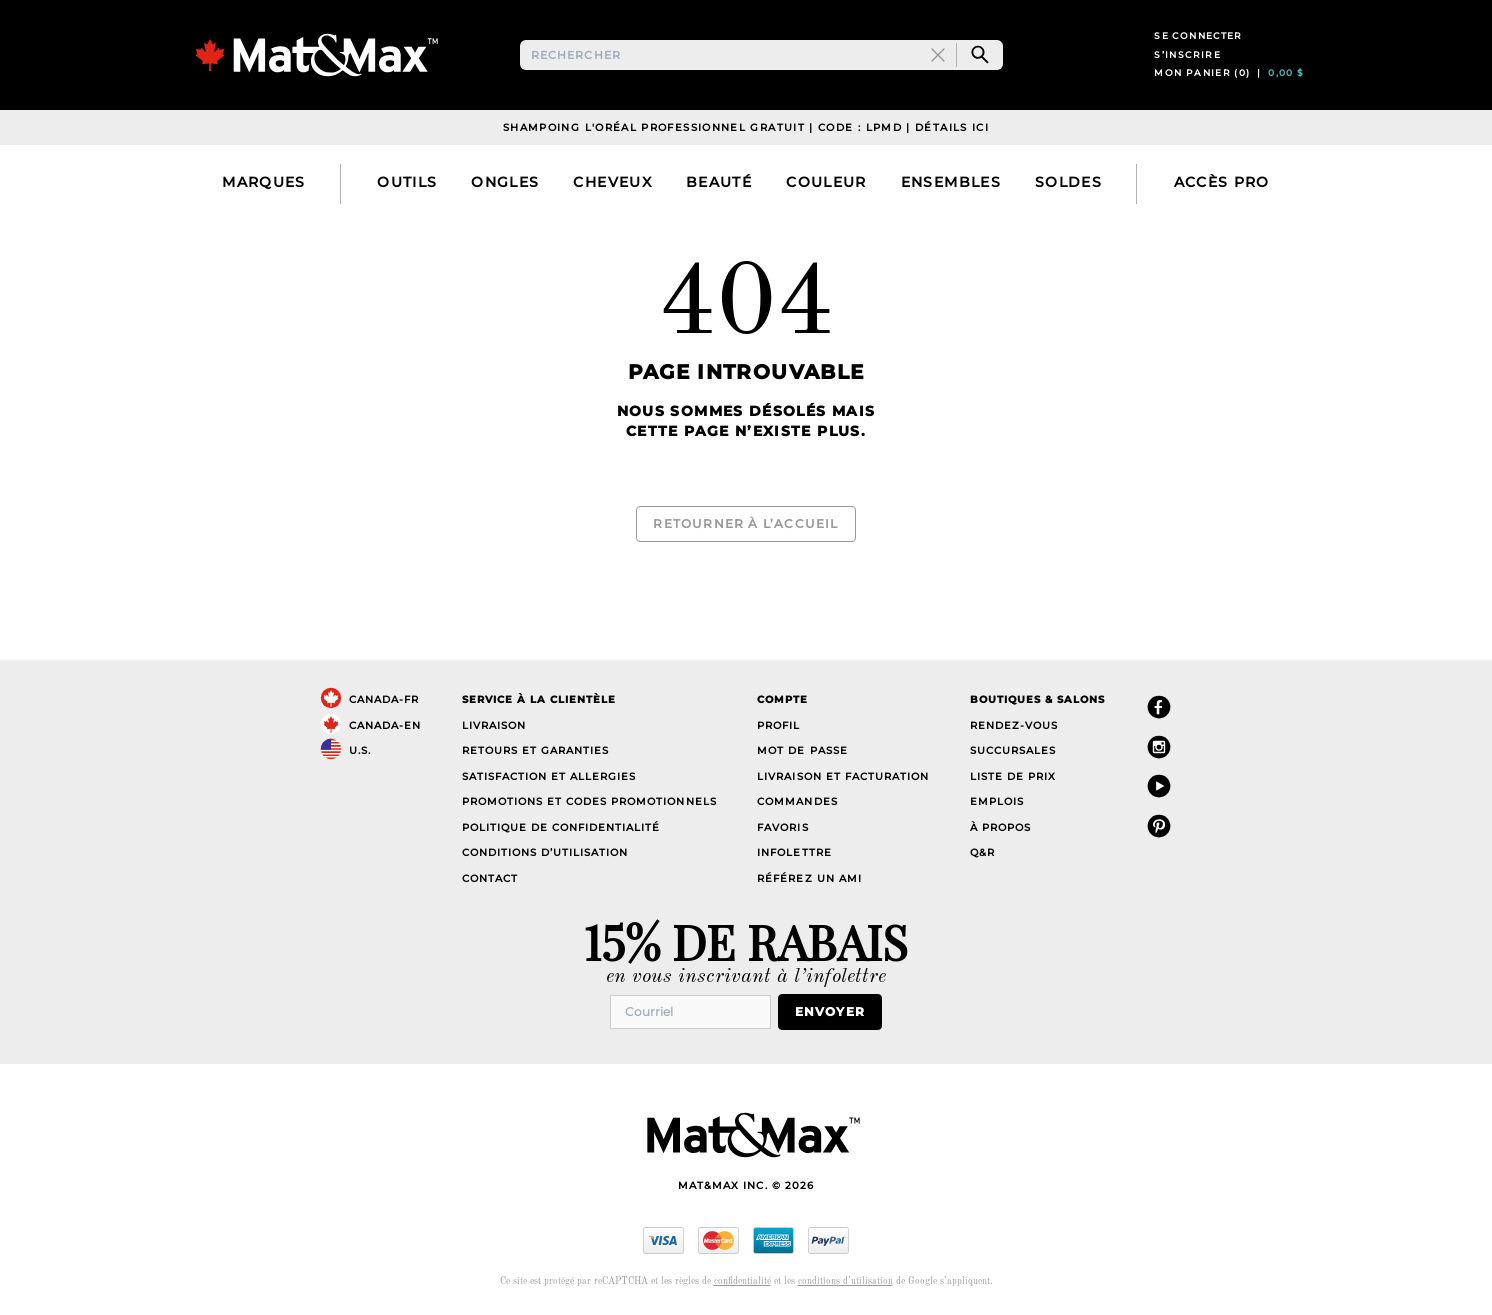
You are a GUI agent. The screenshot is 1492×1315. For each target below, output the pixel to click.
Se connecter (1198, 48)
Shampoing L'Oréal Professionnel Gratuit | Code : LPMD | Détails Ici (746, 153)
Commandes (797, 803)
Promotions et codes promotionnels (589, 803)
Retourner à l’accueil (746, 537)
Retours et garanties (535, 752)
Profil (778, 727)
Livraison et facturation (842, 778)
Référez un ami (809, 880)
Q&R (982, 854)
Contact (490, 880)
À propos (1000, 829)
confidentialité (742, 1280)
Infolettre (794, 854)
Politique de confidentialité (561, 829)
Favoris (782, 829)
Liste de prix (1013, 778)
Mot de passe (802, 752)
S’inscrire (1187, 67)
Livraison (494, 727)
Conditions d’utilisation (545, 854)
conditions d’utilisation (845, 1280)
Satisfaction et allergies (549, 778)
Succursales (1013, 752)
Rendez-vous (1014, 727)
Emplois (997, 803)
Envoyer (838, 1012)
